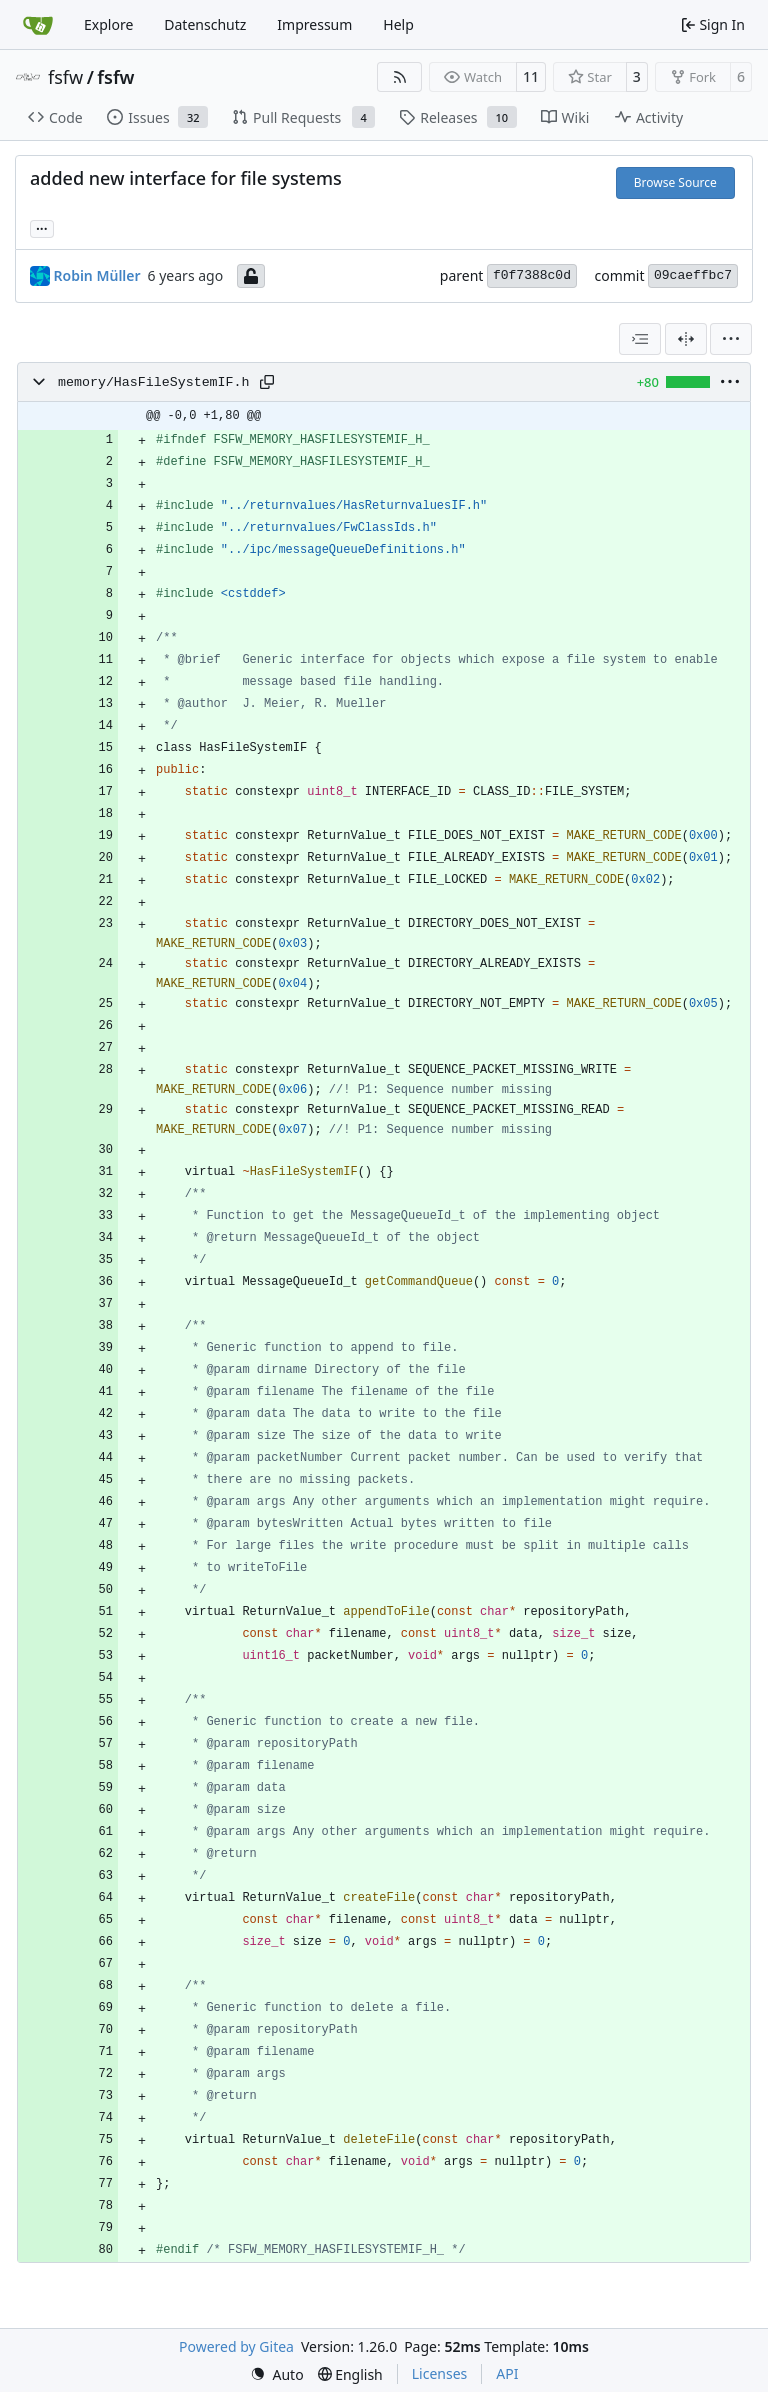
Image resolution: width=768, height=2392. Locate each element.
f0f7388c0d (532, 275)
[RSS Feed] (400, 77)
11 (531, 76)
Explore (108, 24)
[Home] (38, 25)
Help (398, 24)
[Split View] (686, 339)
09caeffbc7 (693, 275)
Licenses (440, 2373)
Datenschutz (205, 24)
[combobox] (640, 339)
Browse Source (675, 182)
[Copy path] (267, 382)
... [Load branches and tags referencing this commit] (42, 227)
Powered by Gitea (236, 2346)
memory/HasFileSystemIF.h (154, 382)
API (507, 2373)
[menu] (731, 339)
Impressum (314, 24)
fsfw (65, 77)
